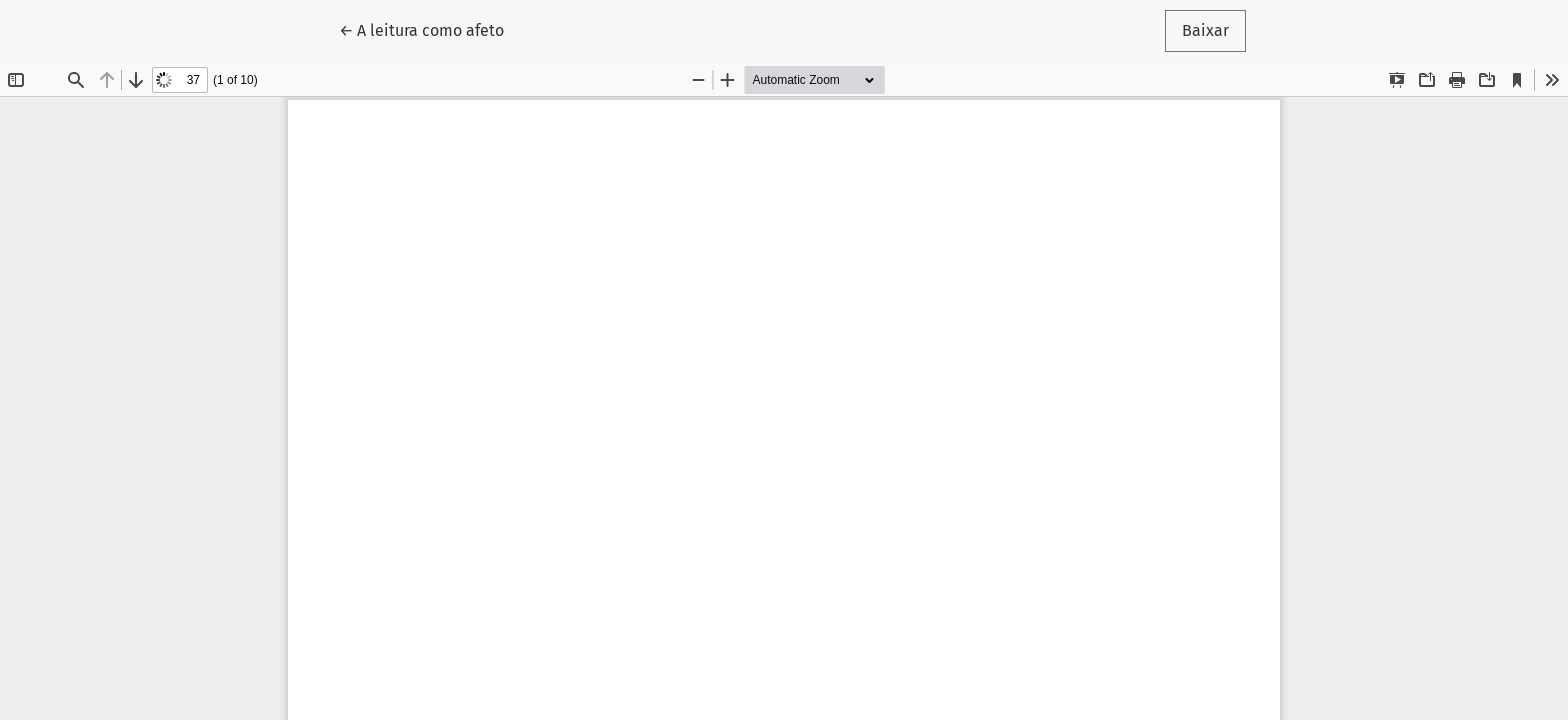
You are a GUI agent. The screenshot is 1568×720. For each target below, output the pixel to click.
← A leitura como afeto (430, 29)
